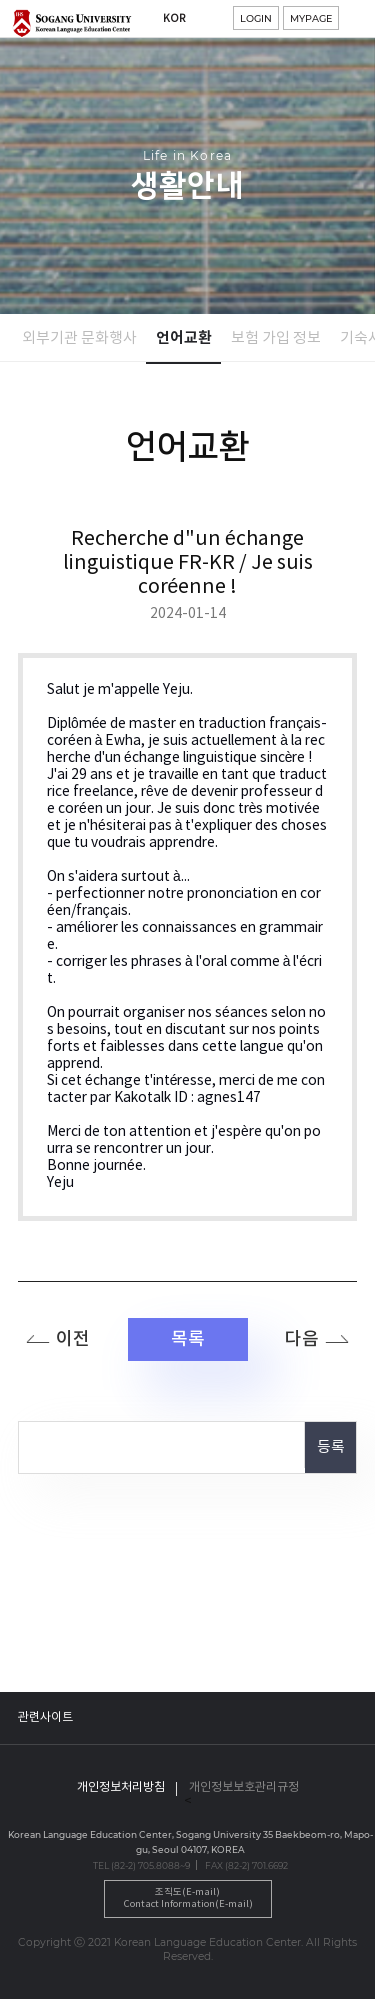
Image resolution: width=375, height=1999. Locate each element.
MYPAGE (311, 18)
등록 (331, 1447)
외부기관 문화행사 (79, 338)
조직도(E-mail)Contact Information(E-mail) (188, 1898)
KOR (174, 19)
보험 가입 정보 (276, 338)
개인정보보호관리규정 (244, 1787)
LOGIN (256, 18)
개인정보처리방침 (121, 1787)
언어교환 (184, 338)
